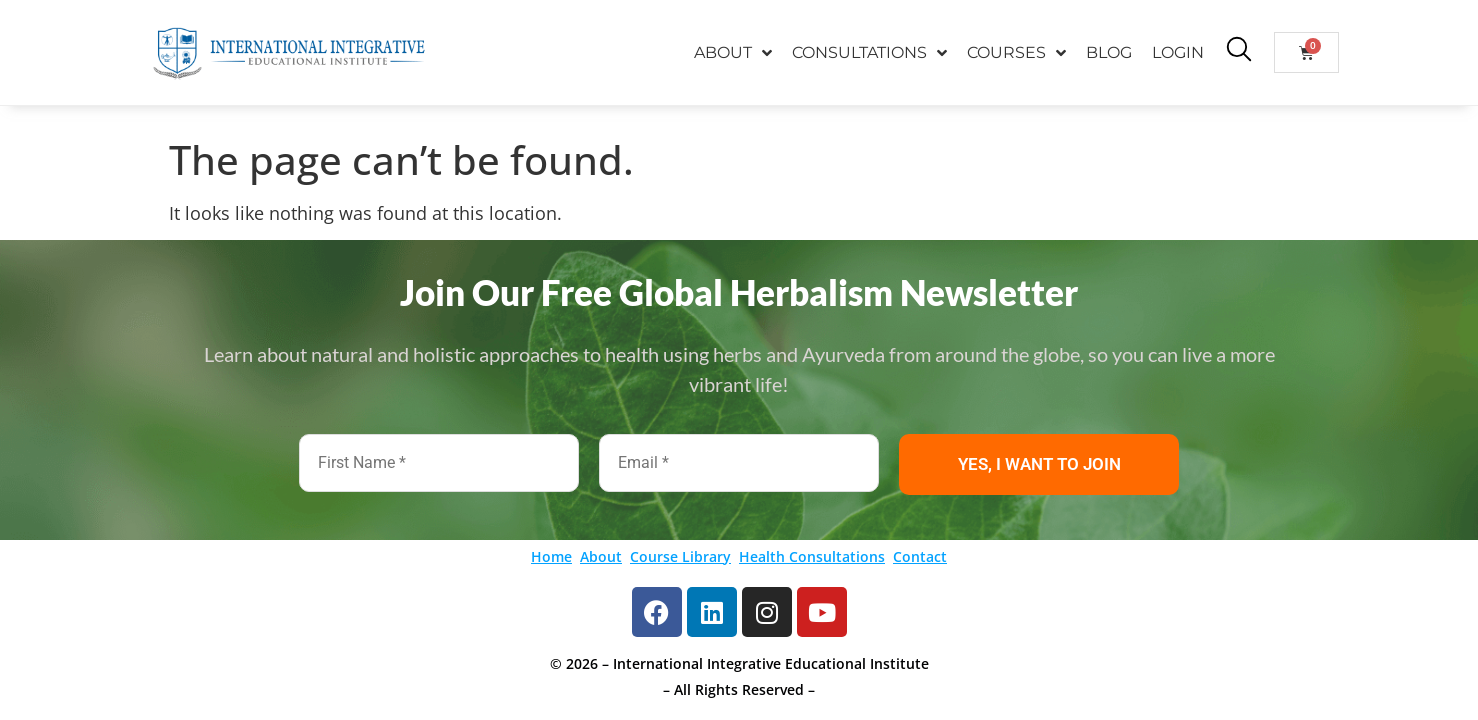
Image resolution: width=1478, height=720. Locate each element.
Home (551, 556)
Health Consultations (812, 556)
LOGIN (1178, 52)
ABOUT (733, 53)
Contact (920, 556)
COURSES (1016, 53)
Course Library (680, 556)
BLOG (1109, 52)
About (601, 556)
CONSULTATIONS (869, 53)
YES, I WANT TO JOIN (1039, 464)
